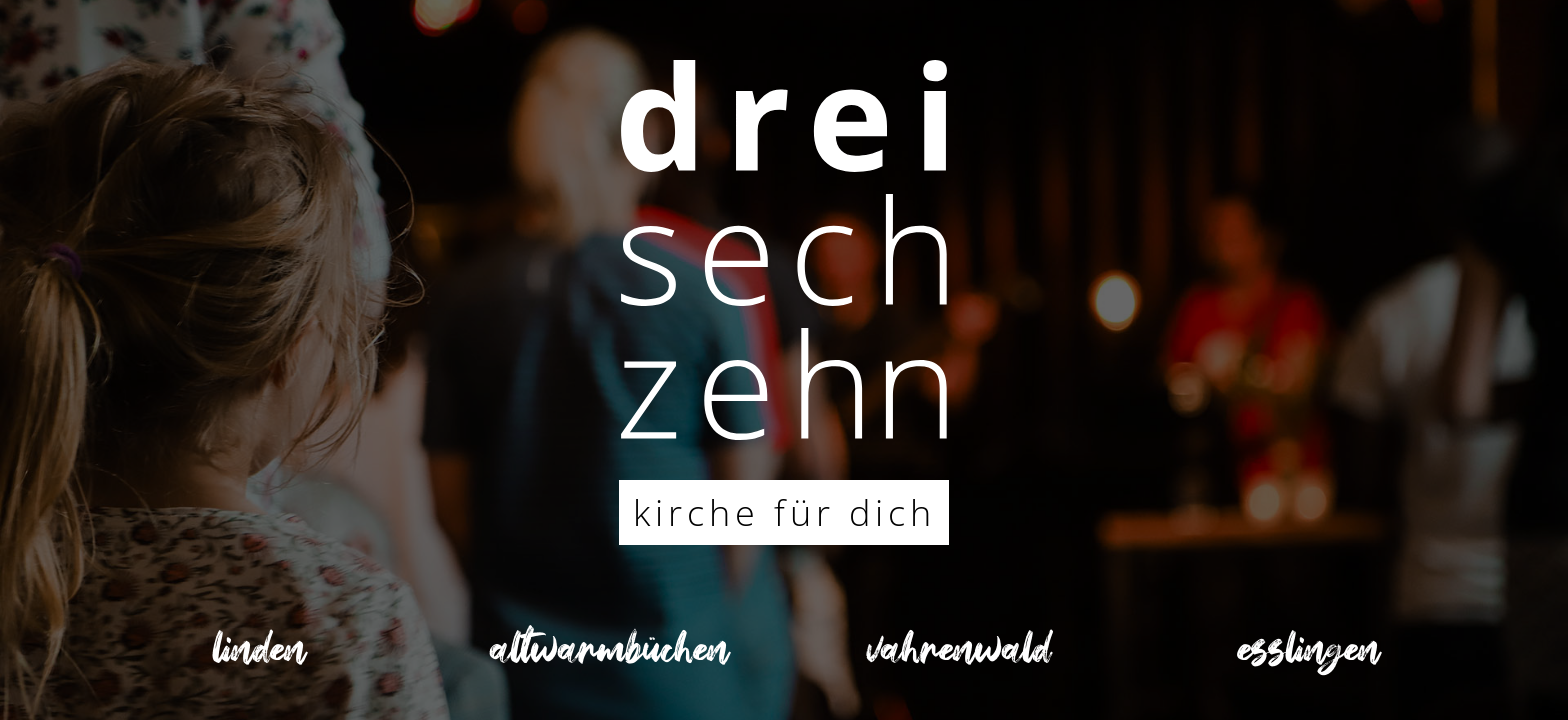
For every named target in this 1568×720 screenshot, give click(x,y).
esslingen (1309, 656)
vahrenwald (959, 656)
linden (259, 656)
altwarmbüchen (609, 656)
